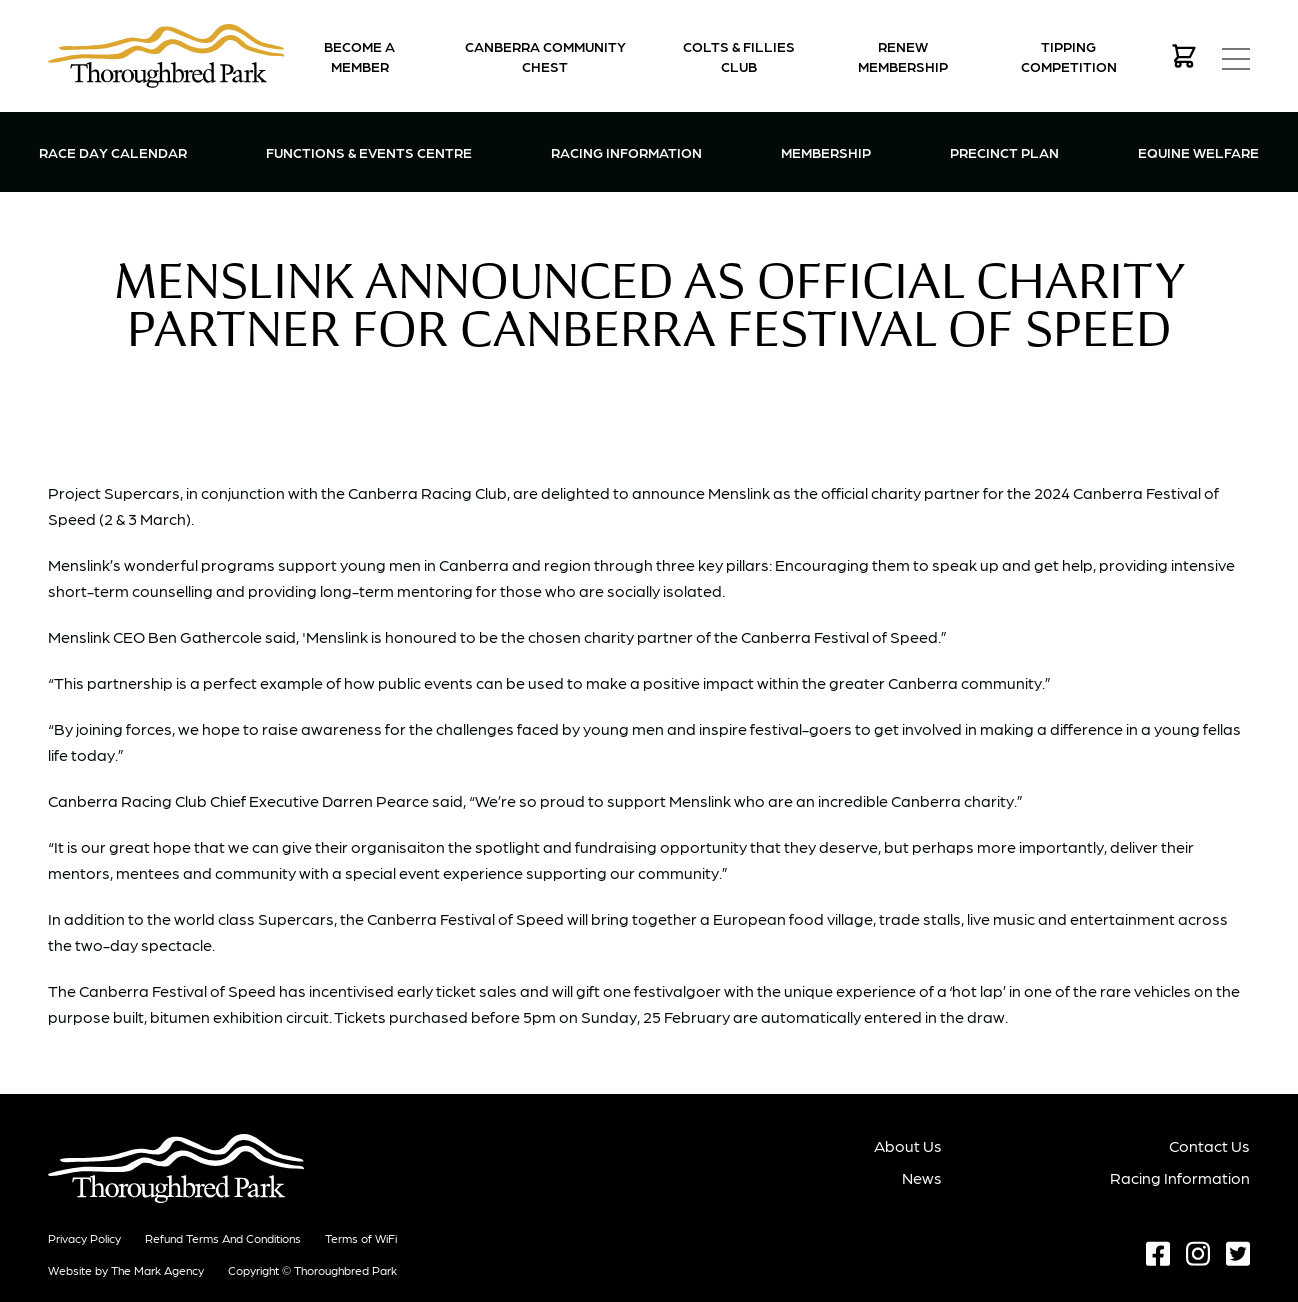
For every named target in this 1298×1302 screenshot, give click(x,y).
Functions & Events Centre (369, 150)
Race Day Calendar (113, 152)
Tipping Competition (1069, 56)
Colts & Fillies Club (739, 56)
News (922, 1177)
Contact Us (1209, 1145)
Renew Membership (903, 56)
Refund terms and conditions (223, 1238)
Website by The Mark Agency (126, 1270)
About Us (908, 1145)
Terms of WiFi (361, 1238)
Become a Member (359, 56)
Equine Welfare (1198, 152)
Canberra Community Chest (545, 56)
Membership (826, 150)
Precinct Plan (1004, 152)
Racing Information (626, 150)
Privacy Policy (84, 1238)
